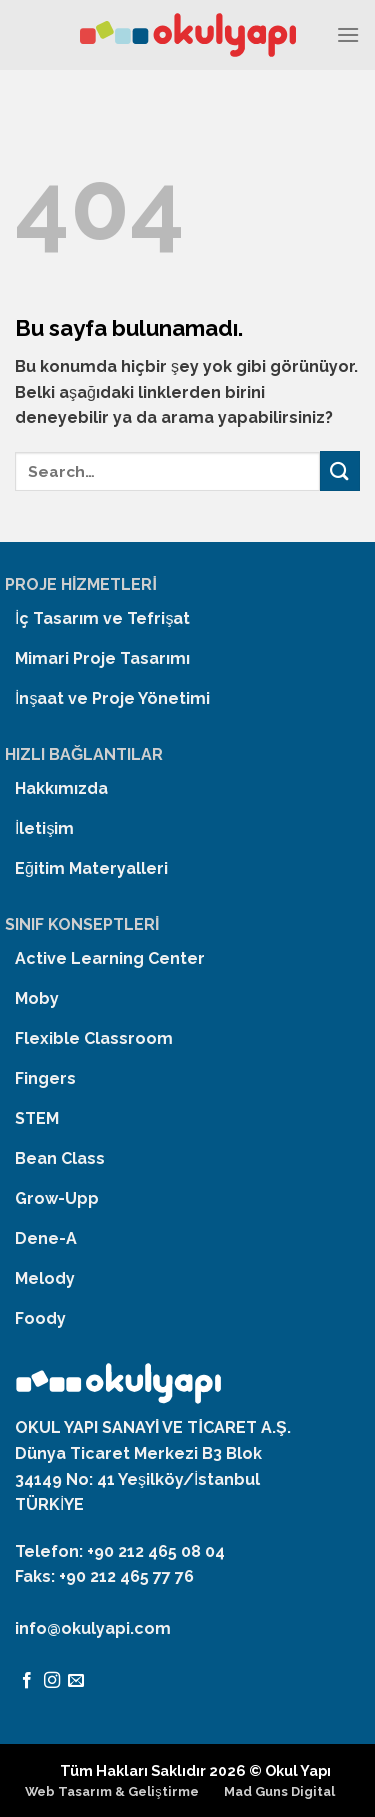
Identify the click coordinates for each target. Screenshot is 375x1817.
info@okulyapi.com (93, 1628)
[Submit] (340, 470)
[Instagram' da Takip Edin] (52, 1681)
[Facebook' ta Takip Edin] (27, 1681)
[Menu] (348, 34)
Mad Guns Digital (279, 1791)
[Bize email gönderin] (76, 1681)
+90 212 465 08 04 (156, 1551)
